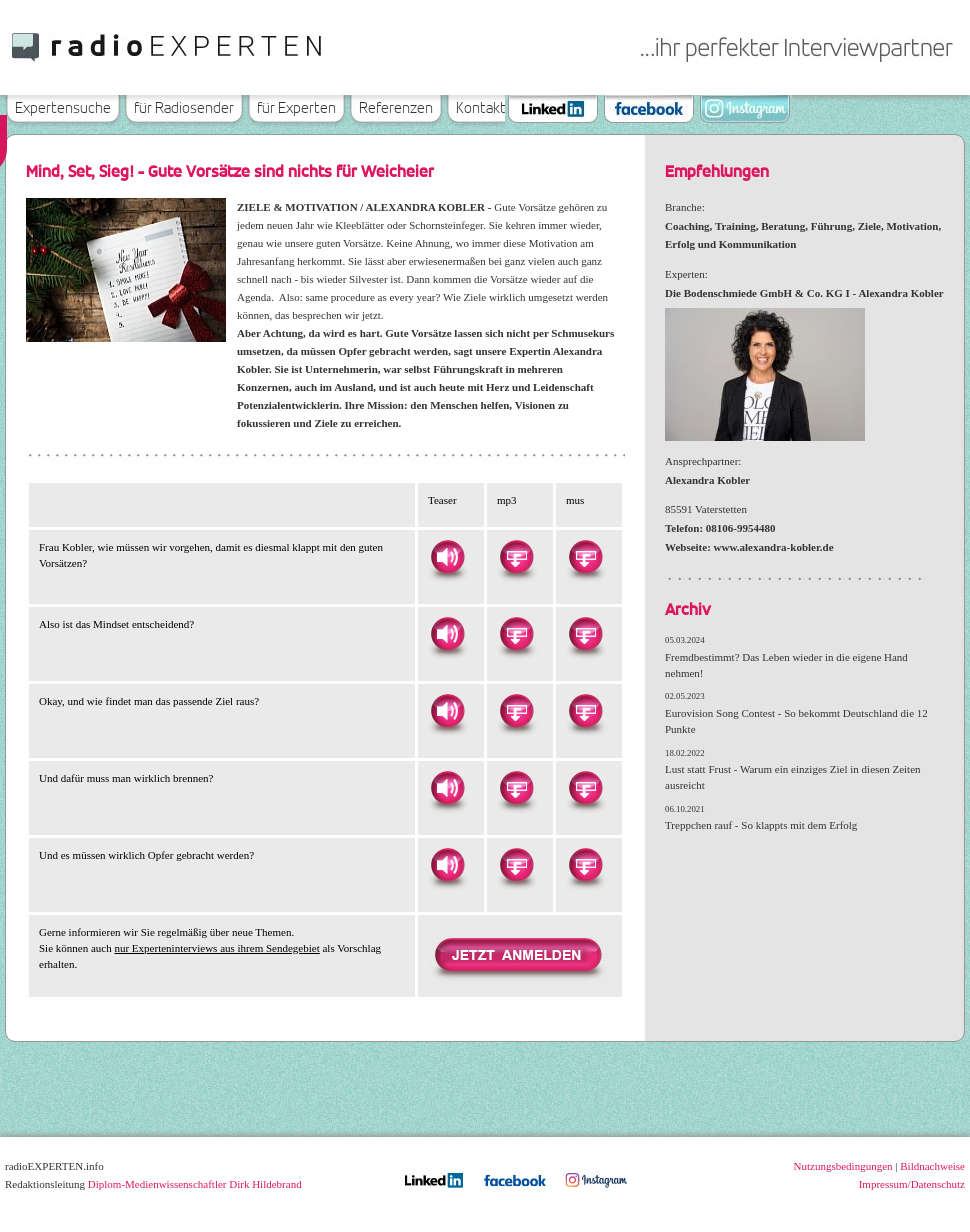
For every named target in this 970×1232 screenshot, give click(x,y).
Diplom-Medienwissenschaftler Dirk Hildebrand (195, 1184)
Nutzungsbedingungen (843, 1166)
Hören (447, 557)
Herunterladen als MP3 (516, 557)
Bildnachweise (932, 1166)
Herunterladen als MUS (585, 557)
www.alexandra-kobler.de (774, 547)
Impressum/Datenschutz (912, 1184)
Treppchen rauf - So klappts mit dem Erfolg (761, 825)
